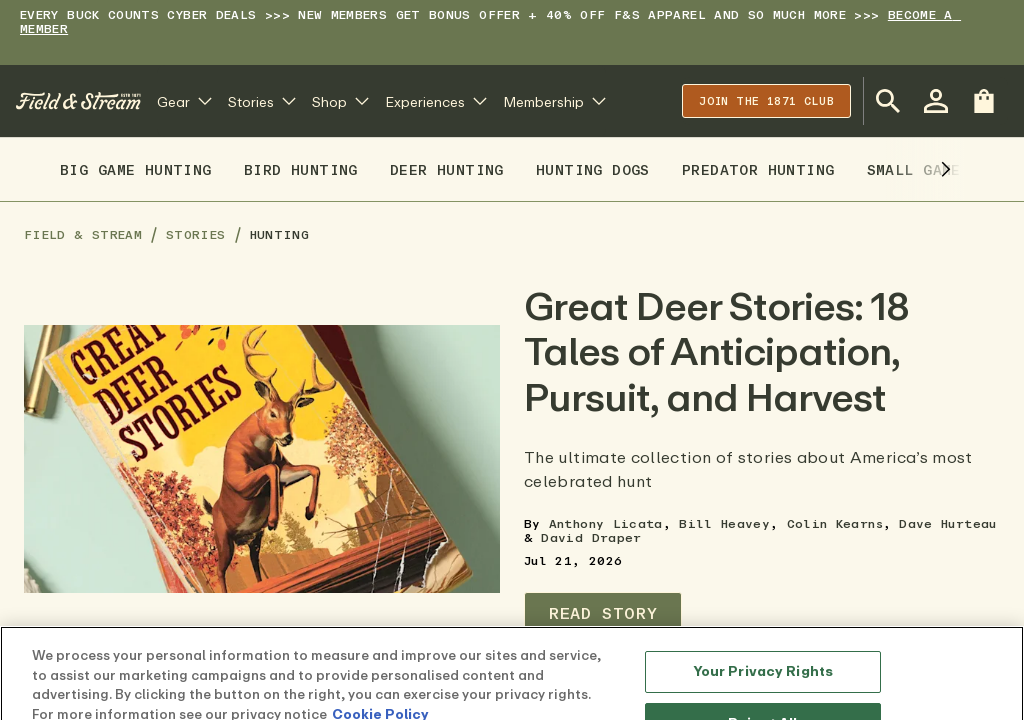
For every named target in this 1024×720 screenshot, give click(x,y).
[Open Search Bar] (888, 101)
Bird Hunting (301, 169)
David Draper (591, 537)
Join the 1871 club (766, 100)
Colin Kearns (835, 523)
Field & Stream (83, 234)
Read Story (603, 613)
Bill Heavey (724, 523)
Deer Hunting (447, 169)
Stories (196, 234)
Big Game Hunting (136, 169)
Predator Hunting (758, 169)
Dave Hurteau (947, 523)
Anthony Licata (606, 523)
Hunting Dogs (593, 169)
